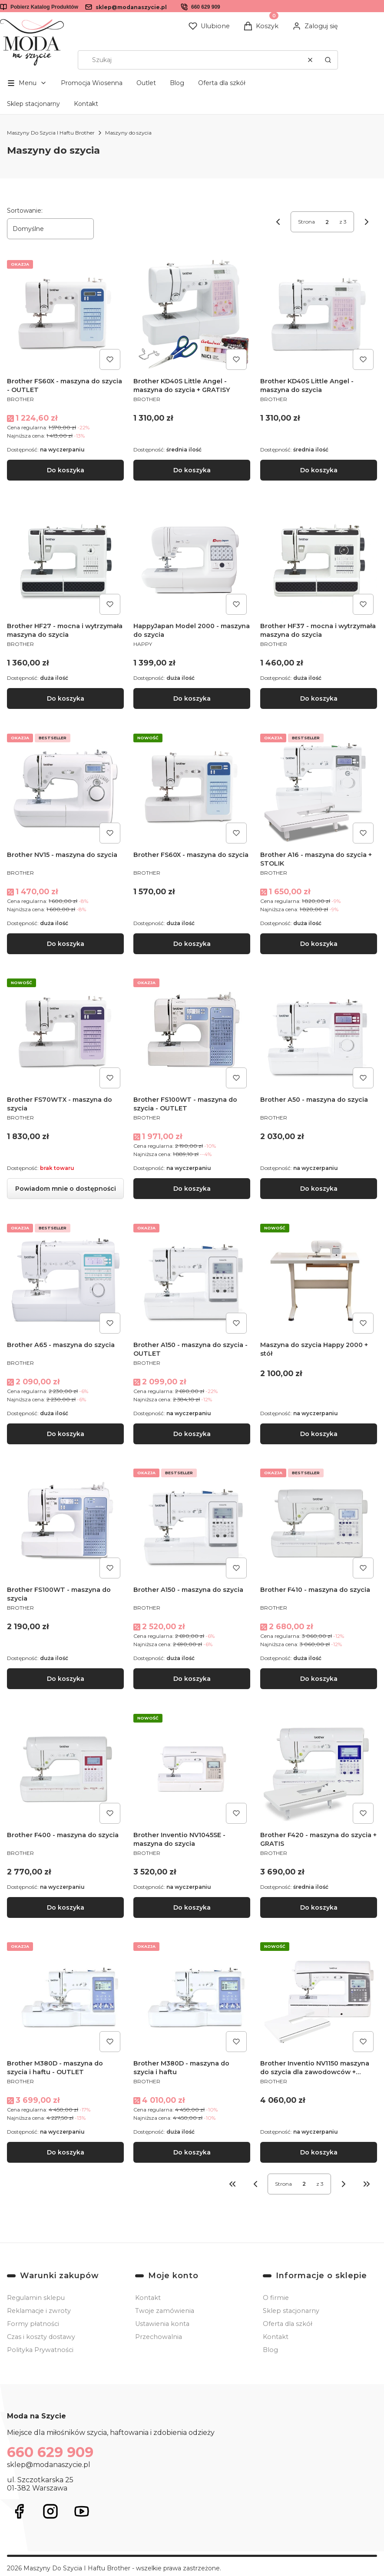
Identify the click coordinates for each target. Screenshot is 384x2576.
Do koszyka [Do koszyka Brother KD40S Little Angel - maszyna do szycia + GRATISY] (192, 470)
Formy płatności (33, 2324)
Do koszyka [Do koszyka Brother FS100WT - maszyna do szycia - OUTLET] (192, 1188)
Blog (177, 83)
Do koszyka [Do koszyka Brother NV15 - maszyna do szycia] (65, 944)
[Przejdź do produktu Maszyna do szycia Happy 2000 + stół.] (318, 1278)
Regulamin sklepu (36, 2298)
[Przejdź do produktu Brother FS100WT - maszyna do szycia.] (65, 1523)
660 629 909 (205, 7)
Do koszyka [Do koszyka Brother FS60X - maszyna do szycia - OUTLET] (65, 470)
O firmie (276, 2298)
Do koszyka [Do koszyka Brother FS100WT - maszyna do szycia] (65, 1679)
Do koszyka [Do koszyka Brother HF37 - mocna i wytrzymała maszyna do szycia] (318, 699)
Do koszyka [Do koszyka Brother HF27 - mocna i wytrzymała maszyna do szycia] (65, 699)
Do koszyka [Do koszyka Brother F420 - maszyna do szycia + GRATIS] (318, 1907)
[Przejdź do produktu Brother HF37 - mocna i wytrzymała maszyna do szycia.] (318, 559)
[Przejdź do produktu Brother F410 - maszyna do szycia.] (318, 1523)
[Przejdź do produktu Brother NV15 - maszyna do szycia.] (65, 788)
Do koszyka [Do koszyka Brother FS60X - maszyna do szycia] (192, 944)
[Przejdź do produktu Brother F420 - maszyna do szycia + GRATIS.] (318, 1768)
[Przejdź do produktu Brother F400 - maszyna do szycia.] (65, 1768)
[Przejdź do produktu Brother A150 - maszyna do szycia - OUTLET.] (191, 1278)
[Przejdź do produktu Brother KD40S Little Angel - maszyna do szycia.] (318, 315)
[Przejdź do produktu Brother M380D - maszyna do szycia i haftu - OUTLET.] (65, 1997)
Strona (306, 221)
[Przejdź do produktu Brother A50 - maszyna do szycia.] (318, 1033)
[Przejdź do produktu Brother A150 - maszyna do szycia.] (191, 1523)
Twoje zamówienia (164, 2311)
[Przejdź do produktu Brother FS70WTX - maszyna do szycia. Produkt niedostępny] (65, 1033)
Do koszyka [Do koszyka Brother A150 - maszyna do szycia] (192, 1679)
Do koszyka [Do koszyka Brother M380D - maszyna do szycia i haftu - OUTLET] (65, 2152)
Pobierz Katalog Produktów (44, 7)
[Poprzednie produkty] (255, 2183)
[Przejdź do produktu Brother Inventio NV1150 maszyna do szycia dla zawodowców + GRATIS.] (318, 1997)
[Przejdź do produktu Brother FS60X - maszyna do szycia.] (191, 788)
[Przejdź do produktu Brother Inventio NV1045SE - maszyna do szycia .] (191, 1768)
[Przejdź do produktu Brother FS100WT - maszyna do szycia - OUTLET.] (191, 1033)
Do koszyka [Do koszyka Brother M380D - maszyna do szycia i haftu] (192, 2152)
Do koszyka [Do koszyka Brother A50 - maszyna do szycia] (318, 1188)
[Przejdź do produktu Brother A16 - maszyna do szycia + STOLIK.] (318, 788)
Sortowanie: (25, 210)
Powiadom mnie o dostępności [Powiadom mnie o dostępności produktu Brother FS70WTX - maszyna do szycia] (65, 1188)
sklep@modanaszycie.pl (131, 7)
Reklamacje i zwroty (39, 2311)
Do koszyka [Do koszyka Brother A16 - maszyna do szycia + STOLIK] (318, 944)
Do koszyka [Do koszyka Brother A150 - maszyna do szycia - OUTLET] (192, 1434)
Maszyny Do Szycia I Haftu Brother (51, 132)
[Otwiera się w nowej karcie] (19, 2511)
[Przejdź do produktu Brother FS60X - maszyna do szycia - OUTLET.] (65, 315)
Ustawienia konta (162, 2324)
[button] (328, 60)
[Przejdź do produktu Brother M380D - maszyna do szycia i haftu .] (191, 1997)
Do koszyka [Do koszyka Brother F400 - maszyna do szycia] (65, 1907)
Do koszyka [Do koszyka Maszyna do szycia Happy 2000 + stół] (318, 1434)
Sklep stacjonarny (33, 104)
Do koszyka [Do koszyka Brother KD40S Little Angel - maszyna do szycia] (318, 470)
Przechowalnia (158, 2337)
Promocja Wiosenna (91, 83)
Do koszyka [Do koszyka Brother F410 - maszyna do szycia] (318, 1679)
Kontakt (86, 104)
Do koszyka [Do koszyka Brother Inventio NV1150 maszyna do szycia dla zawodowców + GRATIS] (318, 2152)
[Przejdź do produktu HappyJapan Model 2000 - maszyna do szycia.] (191, 559)
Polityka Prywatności (40, 2350)
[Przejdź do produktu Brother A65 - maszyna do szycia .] (65, 1278)
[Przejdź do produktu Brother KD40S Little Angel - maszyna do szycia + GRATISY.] (191, 315)
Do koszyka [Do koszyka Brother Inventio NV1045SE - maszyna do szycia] (192, 1907)
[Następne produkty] (343, 2183)
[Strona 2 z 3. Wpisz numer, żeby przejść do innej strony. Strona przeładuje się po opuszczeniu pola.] (327, 221)
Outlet (146, 83)
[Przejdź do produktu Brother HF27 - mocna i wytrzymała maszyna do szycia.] (65, 559)
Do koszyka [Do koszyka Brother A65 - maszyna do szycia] (65, 1434)
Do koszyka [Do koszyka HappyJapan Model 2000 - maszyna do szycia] (192, 699)
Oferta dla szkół (221, 83)
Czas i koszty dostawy (41, 2337)
